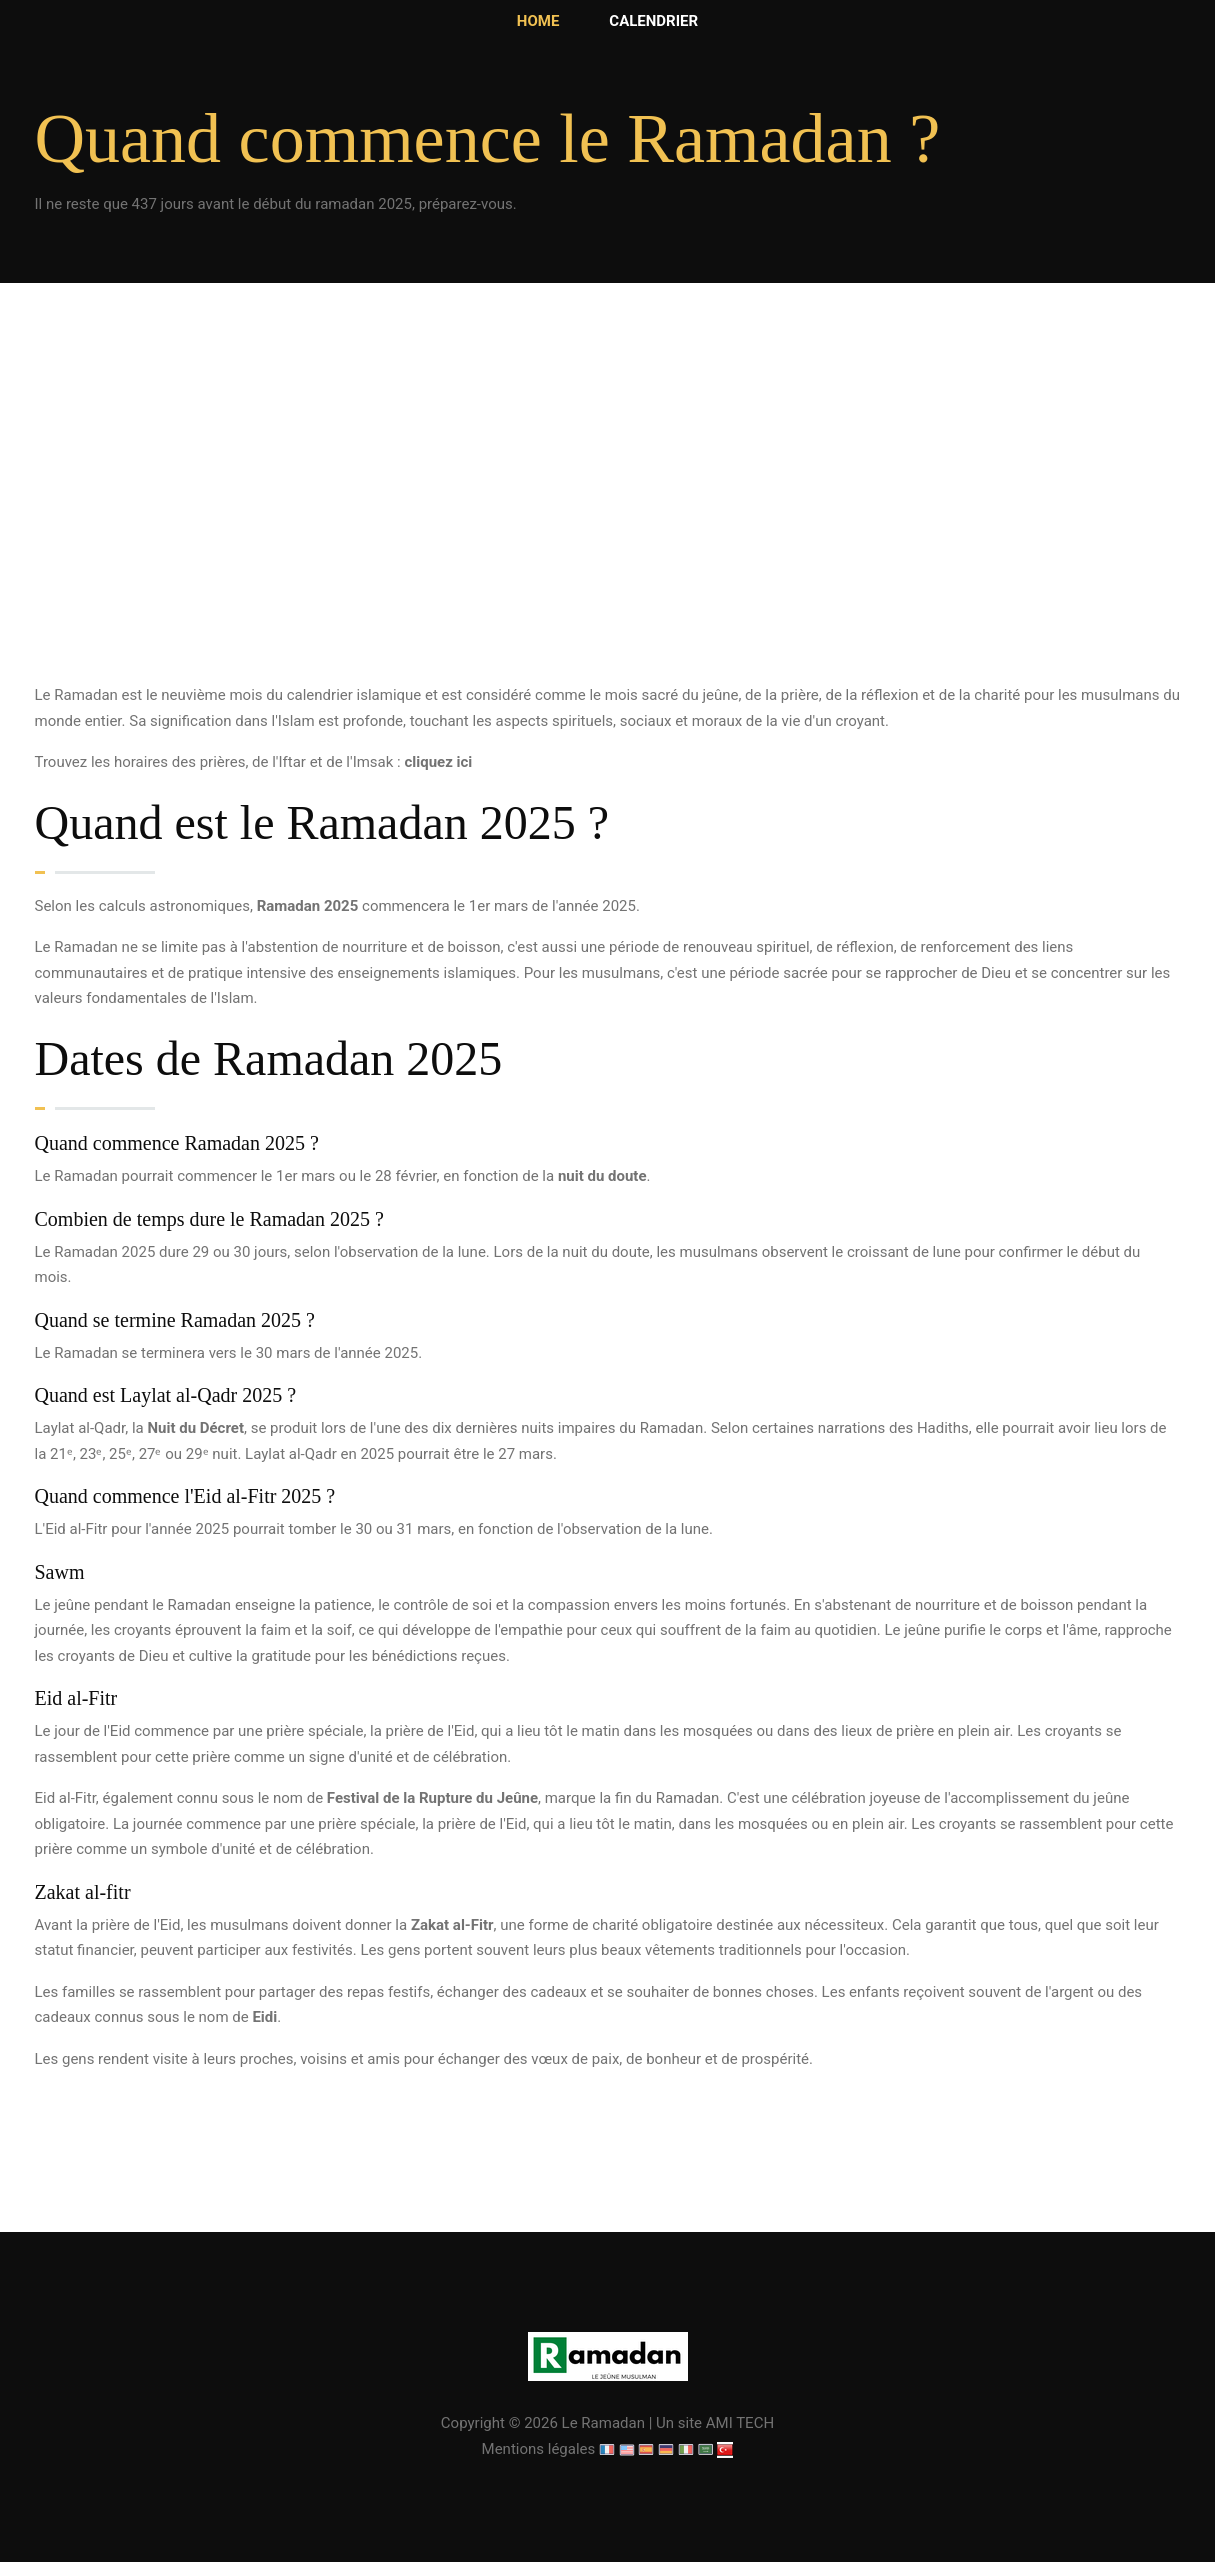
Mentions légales (539, 2449)
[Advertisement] (608, 533)
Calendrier (653, 21)
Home (538, 21)
